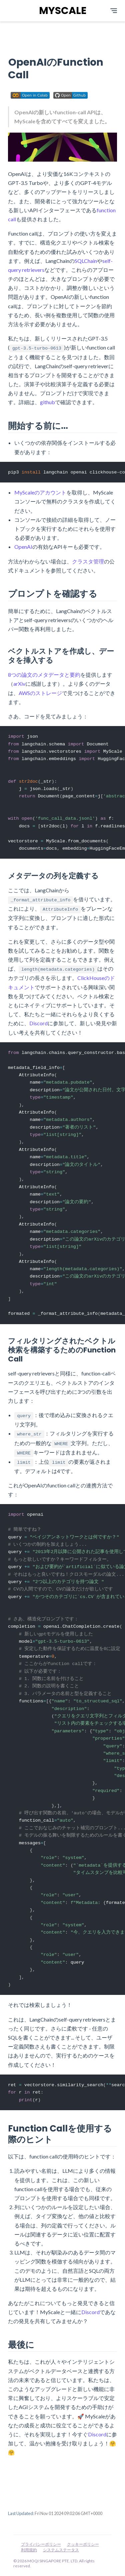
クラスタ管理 (88, 561)
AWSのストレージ (40, 693)
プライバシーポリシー (41, 2544)
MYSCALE (62, 11)
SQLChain (86, 261)
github (47, 402)
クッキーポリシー (83, 2544)
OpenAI (23, 547)
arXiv (19, 684)
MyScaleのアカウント (40, 492)
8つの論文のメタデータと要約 (44, 675)
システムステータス (61, 2549)
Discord (38, 1027)
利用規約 (29, 2549)
